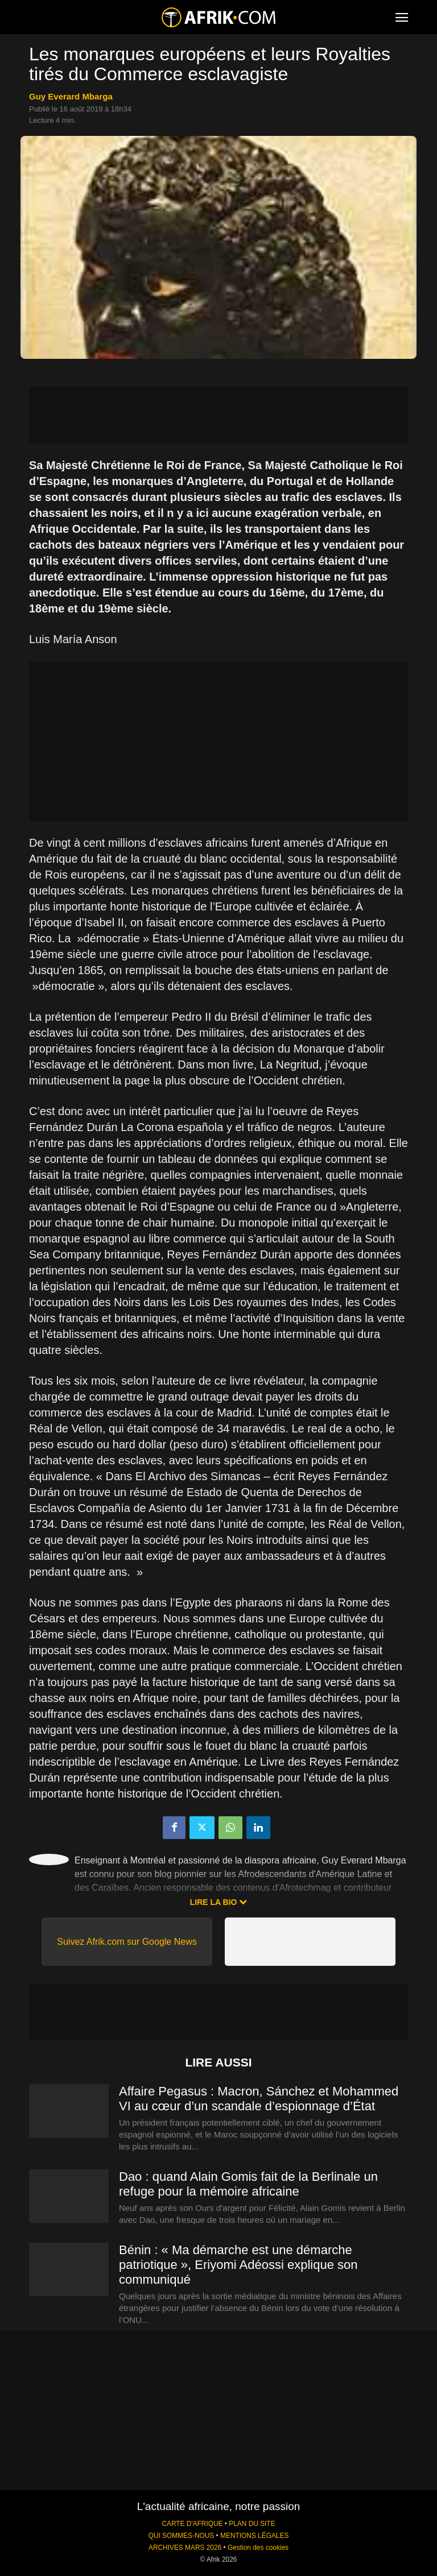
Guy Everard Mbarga (71, 96)
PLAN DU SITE (252, 2524)
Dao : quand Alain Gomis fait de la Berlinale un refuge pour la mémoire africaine (248, 2183)
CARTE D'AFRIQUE (192, 2524)
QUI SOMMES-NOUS (182, 2536)
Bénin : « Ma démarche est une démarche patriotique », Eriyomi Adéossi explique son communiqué (238, 2265)
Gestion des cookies (258, 2548)
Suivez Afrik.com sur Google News (126, 1942)
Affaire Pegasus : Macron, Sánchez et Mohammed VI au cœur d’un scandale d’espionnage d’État (258, 2098)
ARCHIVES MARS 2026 (185, 2548)
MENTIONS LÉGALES (254, 2536)
